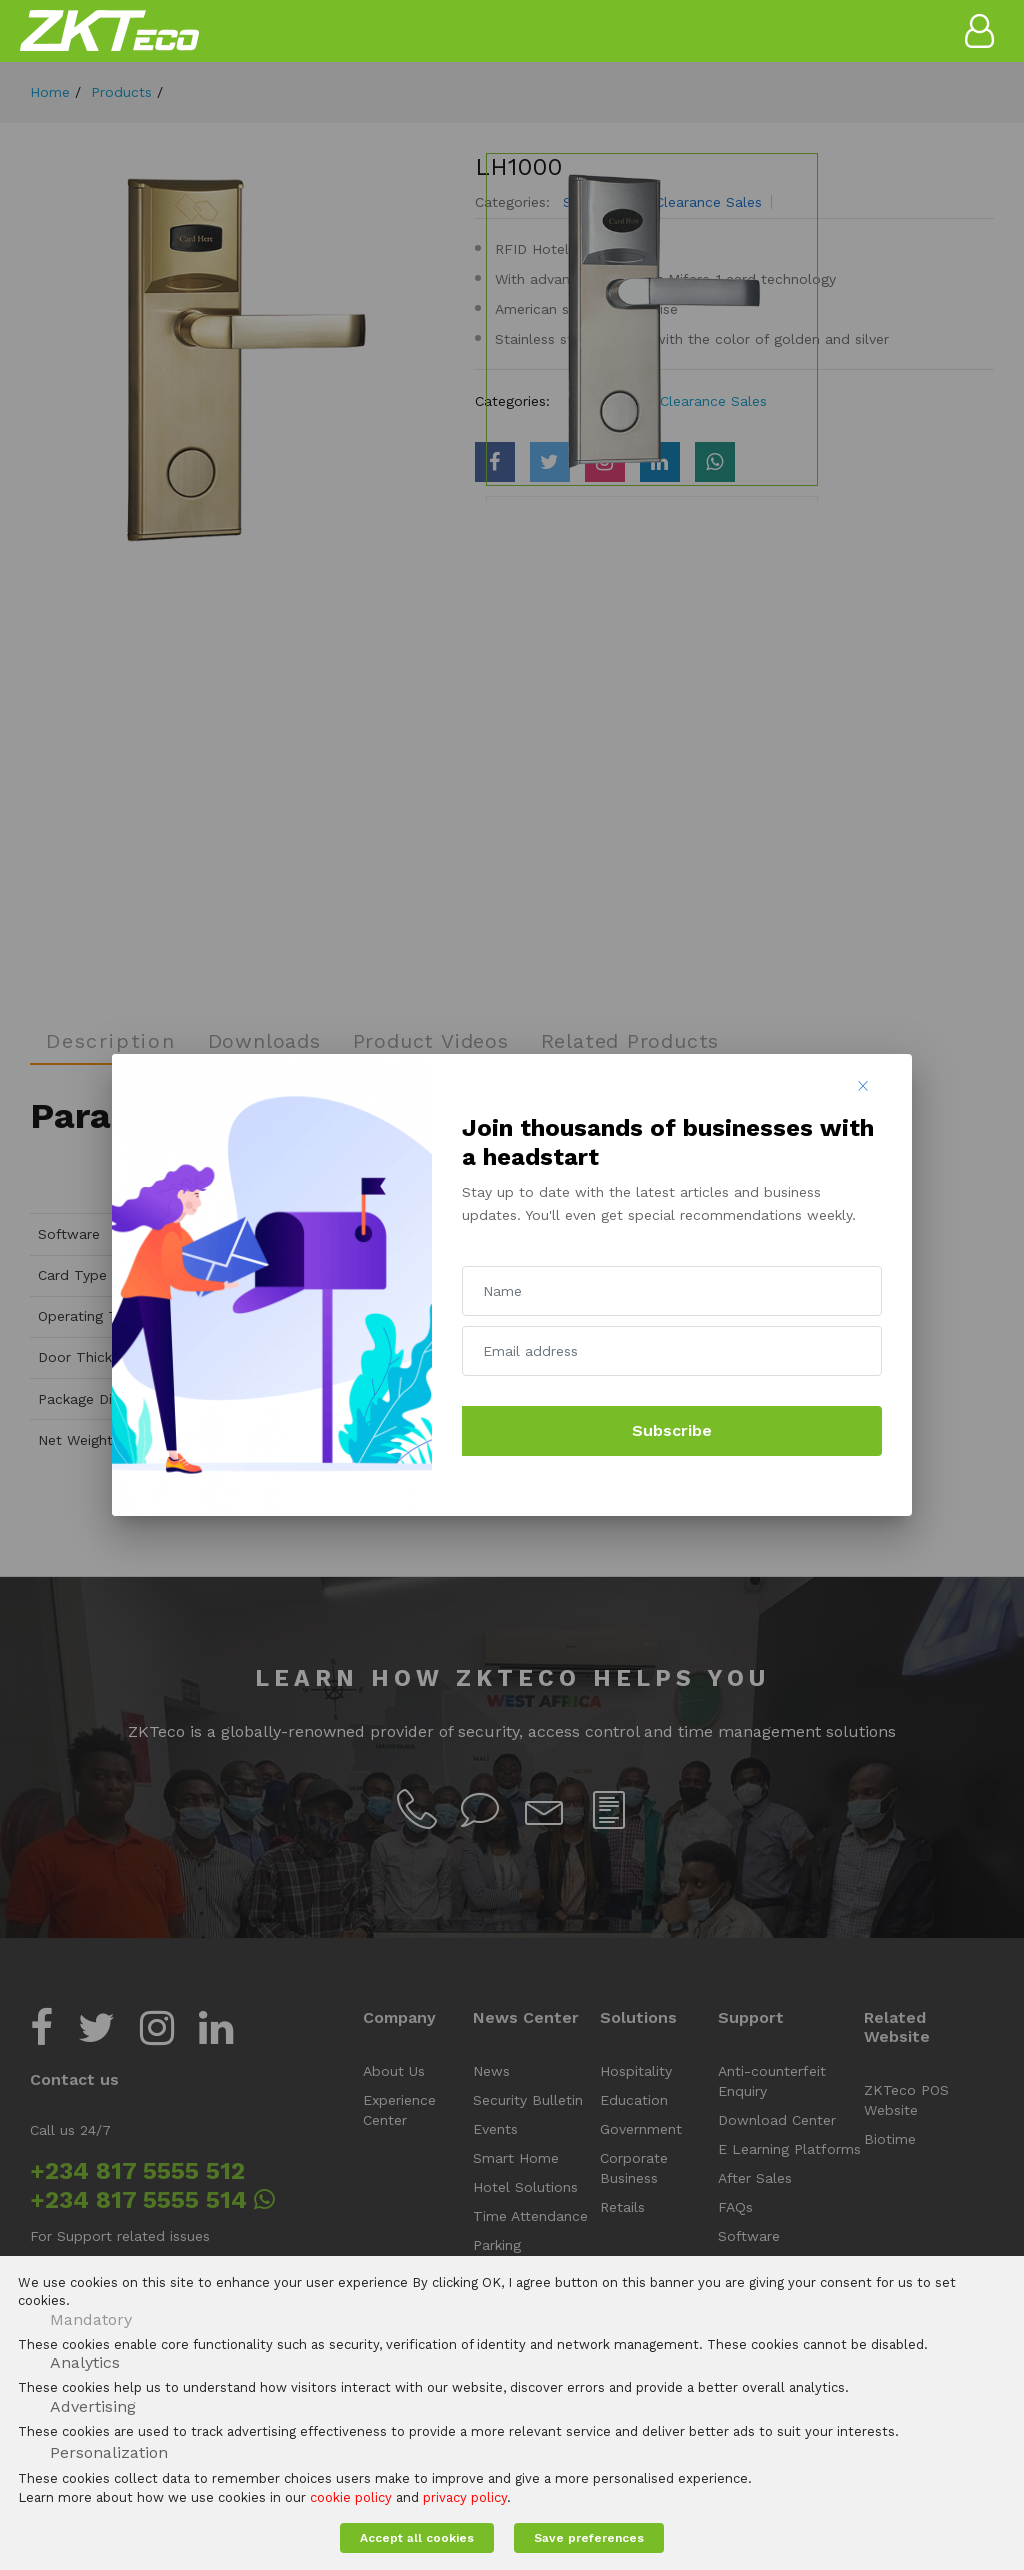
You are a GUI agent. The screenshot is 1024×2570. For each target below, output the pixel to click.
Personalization (109, 2452)
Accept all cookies (417, 2538)
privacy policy (465, 2497)
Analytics (85, 2362)
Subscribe (672, 1430)
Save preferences (589, 2538)
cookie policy (351, 2497)
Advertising (93, 2406)
